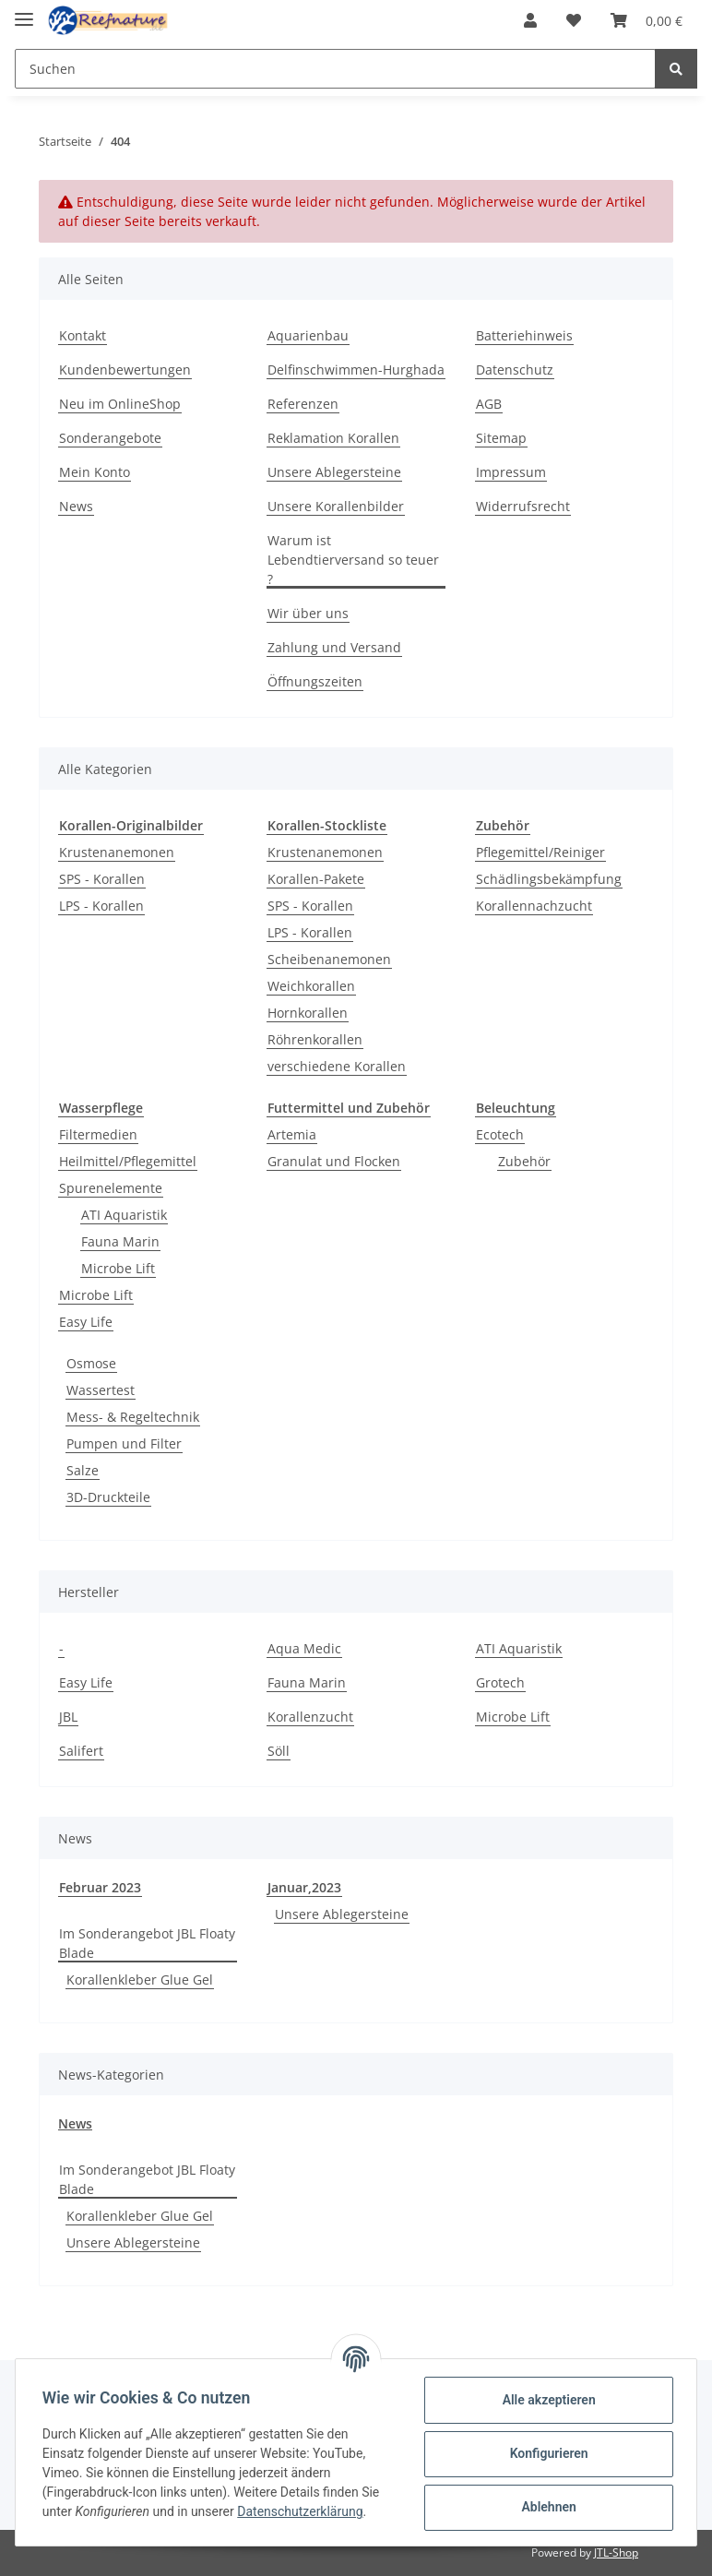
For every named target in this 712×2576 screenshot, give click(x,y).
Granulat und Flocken (333, 1161)
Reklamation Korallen (333, 438)
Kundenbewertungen (125, 369)
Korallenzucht (310, 1716)
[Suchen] (335, 69)
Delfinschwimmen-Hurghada (356, 369)
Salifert (81, 1750)
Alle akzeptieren (545, 2399)
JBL (68, 1716)
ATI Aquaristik (124, 1214)
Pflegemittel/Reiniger (540, 852)
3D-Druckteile (108, 1497)
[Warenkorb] (646, 20)
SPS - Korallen (102, 879)
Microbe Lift (118, 1268)
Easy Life (86, 1321)
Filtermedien (98, 1134)
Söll (278, 1750)
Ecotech (500, 1134)
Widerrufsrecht (523, 506)
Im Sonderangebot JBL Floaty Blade (147, 1943)
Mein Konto (94, 472)
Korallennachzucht (534, 905)
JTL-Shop (616, 2552)
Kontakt (82, 335)
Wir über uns (308, 613)
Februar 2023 (100, 1887)
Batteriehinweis (524, 335)
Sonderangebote (110, 438)
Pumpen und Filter (124, 1443)
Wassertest (100, 1390)
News (76, 506)
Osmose (91, 1363)
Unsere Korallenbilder (335, 506)
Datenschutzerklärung (302, 2511)
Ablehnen (545, 2506)
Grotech (500, 1682)
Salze (82, 1470)
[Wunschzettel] (574, 20)
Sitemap (501, 438)
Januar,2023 (304, 1887)
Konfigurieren (545, 2453)
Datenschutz (514, 369)
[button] (530, 20)
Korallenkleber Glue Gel (139, 1979)
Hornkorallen (307, 1012)
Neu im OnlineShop (120, 403)
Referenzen (302, 403)
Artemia (291, 1134)
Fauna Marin (120, 1241)
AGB (489, 403)
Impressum (511, 472)
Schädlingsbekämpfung (549, 879)
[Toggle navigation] (24, 11)
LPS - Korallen (101, 905)
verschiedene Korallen (336, 1066)
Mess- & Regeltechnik (132, 1416)
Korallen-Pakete (315, 879)
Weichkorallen (311, 986)
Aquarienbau (308, 335)
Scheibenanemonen (329, 959)
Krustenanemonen (116, 852)
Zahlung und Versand (334, 647)
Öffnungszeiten (314, 681)
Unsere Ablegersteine (334, 472)
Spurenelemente (110, 1188)
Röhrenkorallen (314, 1039)
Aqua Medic (304, 1648)
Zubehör (524, 1161)
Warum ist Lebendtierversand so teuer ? (353, 559)
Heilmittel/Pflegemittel (127, 1161)
